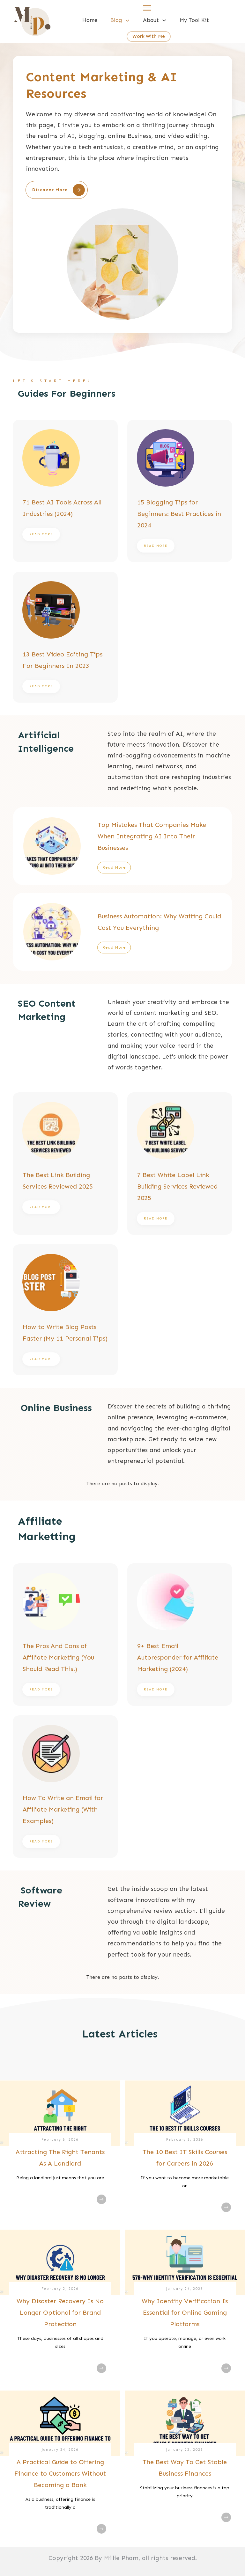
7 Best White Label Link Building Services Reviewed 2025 (179, 1163)
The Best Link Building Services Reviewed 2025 (65, 1163)
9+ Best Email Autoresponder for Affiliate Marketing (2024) (179, 1634)
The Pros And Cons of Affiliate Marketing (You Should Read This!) (65, 1634)
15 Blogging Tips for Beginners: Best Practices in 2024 (179, 491)
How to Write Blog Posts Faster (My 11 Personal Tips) (65, 1309)
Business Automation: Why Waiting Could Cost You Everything (122, 932)
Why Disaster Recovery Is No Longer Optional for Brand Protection (60, 2312)
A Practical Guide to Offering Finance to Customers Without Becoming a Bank (60, 2473)
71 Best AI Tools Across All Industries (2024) (65, 491)
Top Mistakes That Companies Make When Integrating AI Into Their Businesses (122, 846)
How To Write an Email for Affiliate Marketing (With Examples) (65, 1786)
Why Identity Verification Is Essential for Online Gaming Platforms (185, 2312)
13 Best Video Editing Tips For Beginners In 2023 (65, 637)
